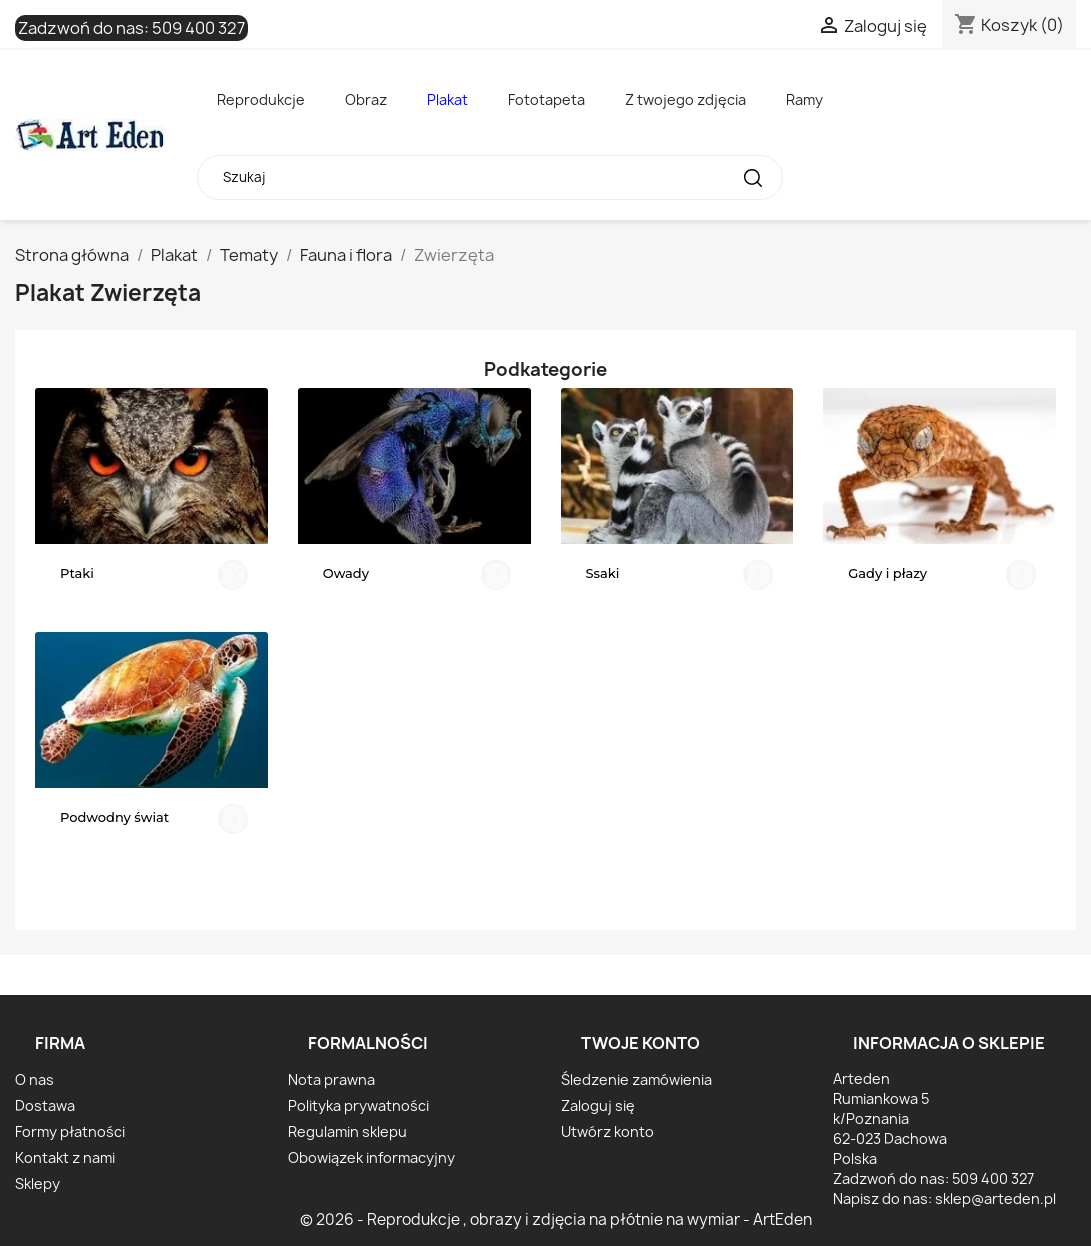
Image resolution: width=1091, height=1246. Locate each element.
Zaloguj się (598, 1105)
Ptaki (77, 573)
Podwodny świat (114, 817)
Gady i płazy (887, 573)
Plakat (447, 99)
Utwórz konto (607, 1131)
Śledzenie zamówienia (636, 1079)
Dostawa (45, 1105)
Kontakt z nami (65, 1157)
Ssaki (603, 573)
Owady (346, 573)
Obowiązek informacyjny (371, 1157)
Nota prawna (331, 1079)
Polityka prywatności (358, 1105)
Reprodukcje (261, 99)
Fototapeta (546, 99)
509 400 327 (198, 28)
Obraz (366, 99)
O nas (34, 1079)
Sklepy (37, 1183)
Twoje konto (640, 1043)
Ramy (804, 99)
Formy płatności (70, 1131)
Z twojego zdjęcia (685, 99)
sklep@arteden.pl (995, 1198)
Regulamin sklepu (347, 1131)
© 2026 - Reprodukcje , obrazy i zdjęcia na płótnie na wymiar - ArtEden (556, 1219)
